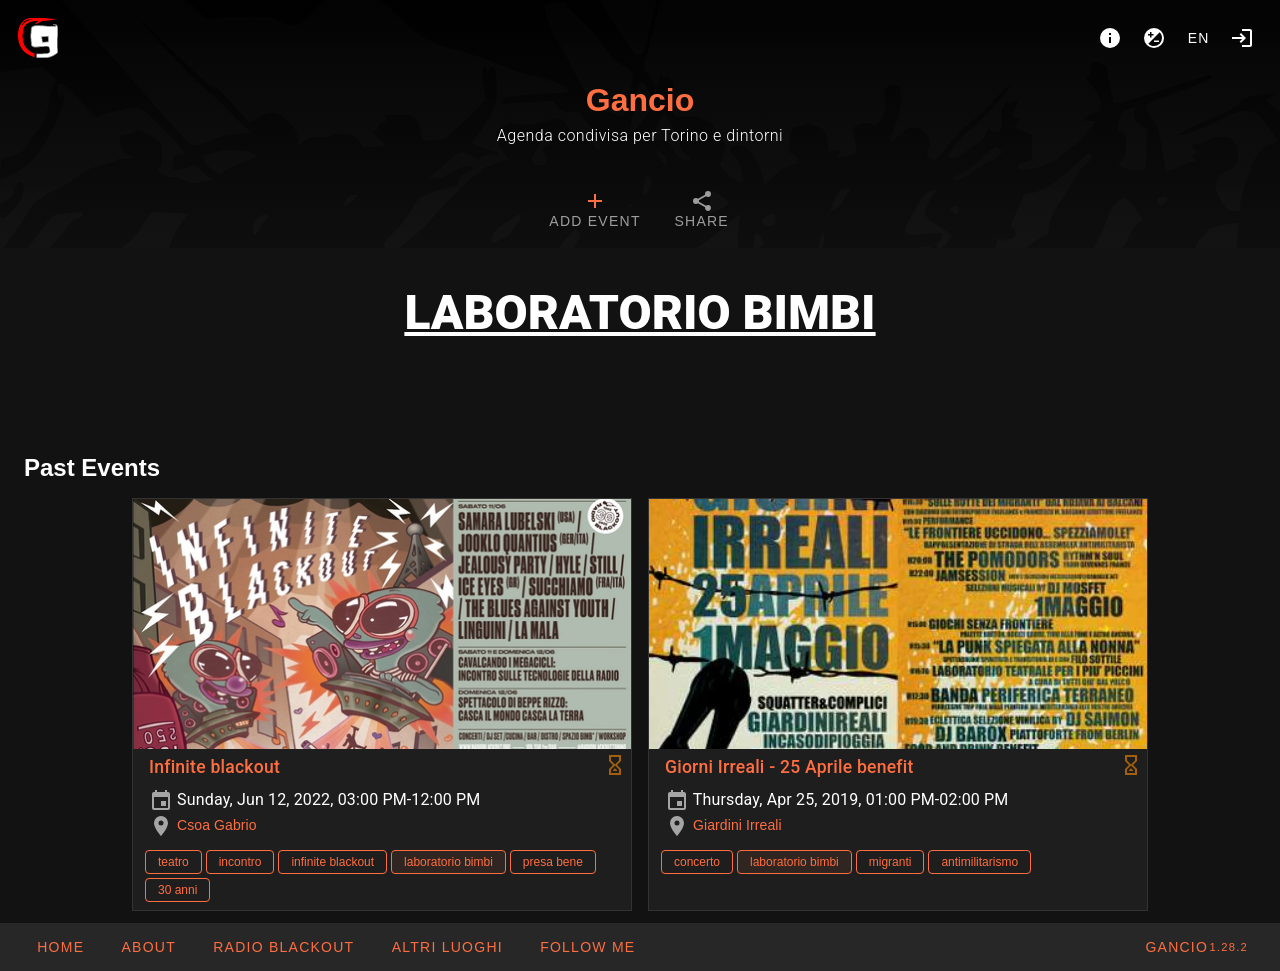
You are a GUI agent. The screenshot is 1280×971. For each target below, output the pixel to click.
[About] (1110, 38)
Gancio (640, 100)
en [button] (1199, 38)
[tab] (594, 212)
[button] (446, 947)
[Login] (1242, 38)
